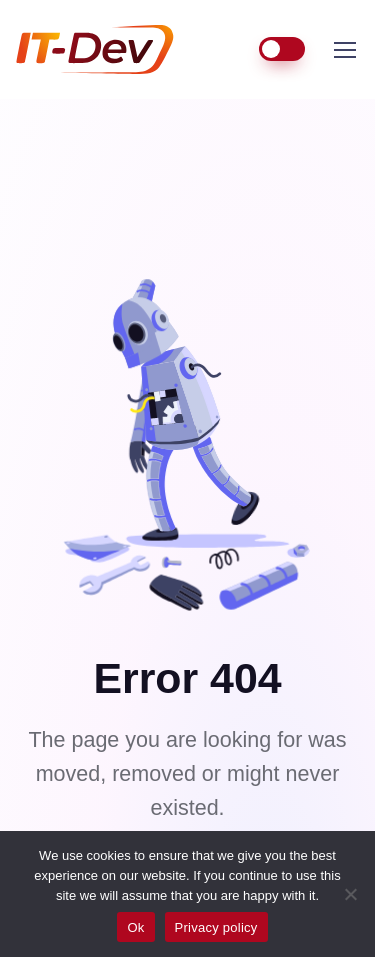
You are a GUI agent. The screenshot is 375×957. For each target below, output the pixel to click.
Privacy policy (216, 927)
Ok (135, 927)
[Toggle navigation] (344, 50)
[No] (350, 894)
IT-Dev (110, 49)
